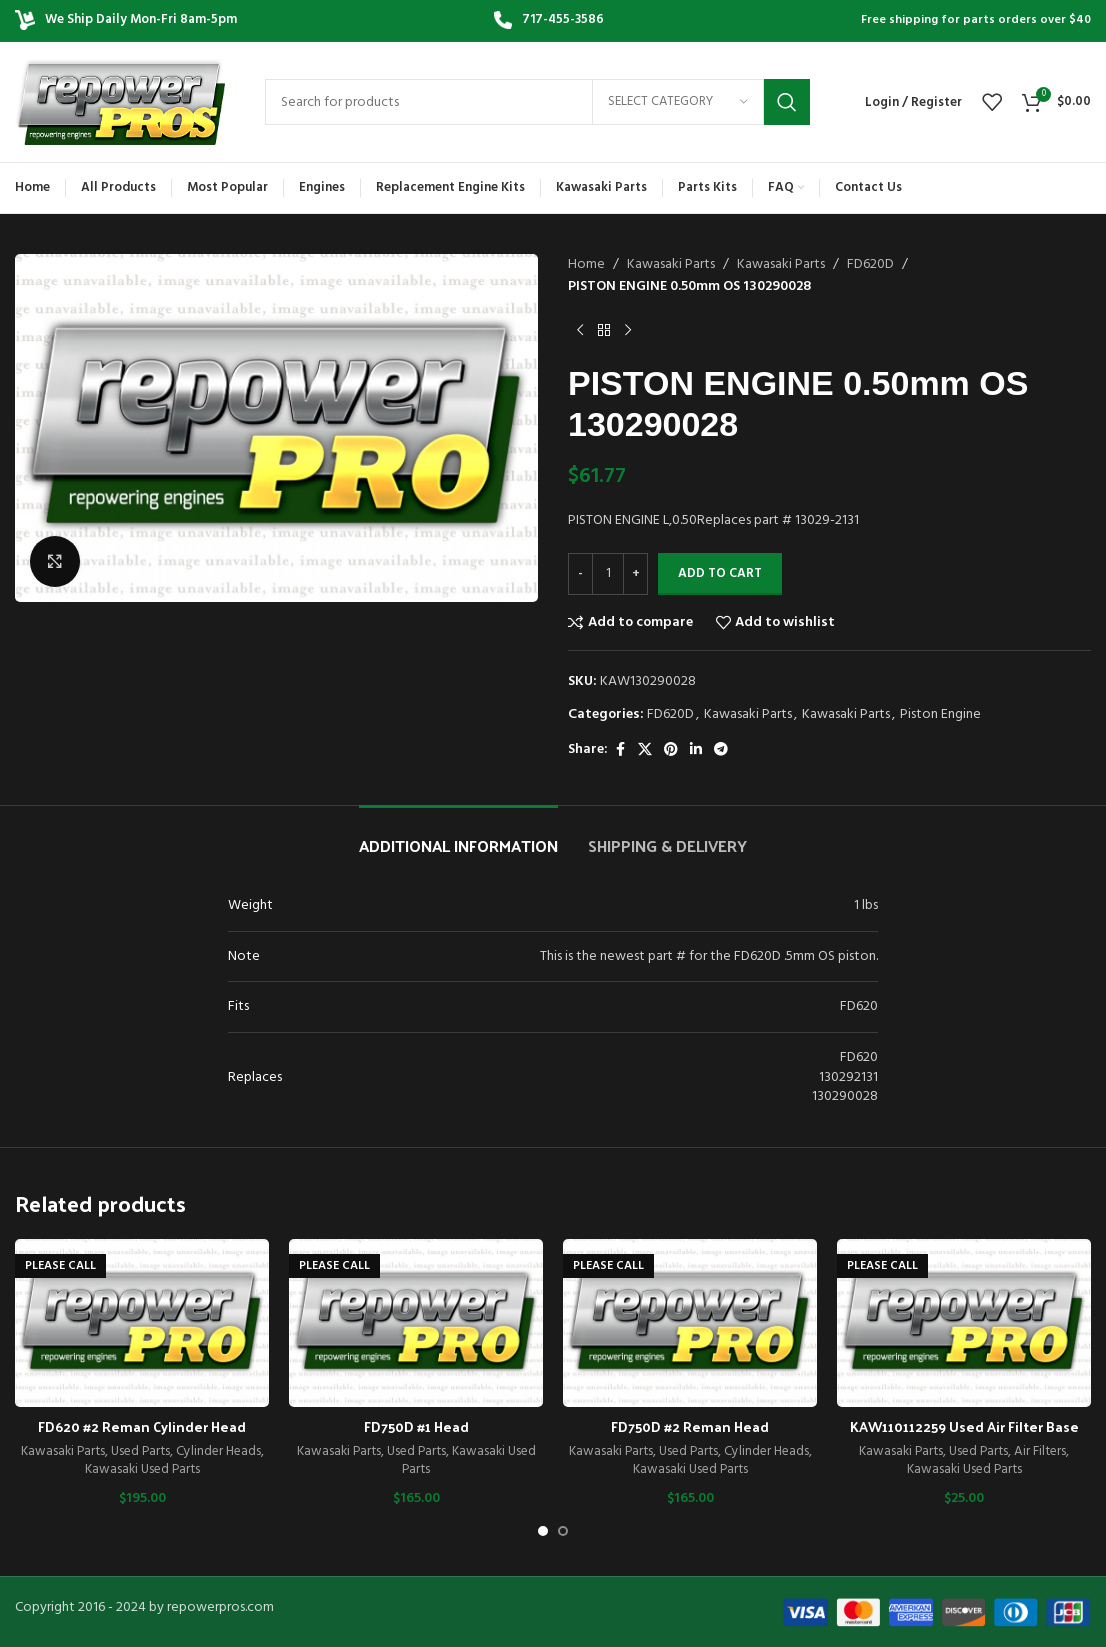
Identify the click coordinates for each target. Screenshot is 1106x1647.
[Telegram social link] (721, 750)
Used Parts (140, 1451)
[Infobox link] (549, 20)
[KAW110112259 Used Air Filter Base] (964, 1323)
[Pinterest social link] (671, 750)
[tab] (458, 835)
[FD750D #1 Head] (416, 1323)
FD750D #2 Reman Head (690, 1426)
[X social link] (645, 750)
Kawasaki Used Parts (142, 1469)
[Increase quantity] (635, 574)
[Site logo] (120, 102)
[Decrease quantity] (580, 574)
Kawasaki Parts (671, 265)
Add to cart (720, 573)
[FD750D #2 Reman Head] (690, 1323)
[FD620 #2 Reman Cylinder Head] (142, 1323)
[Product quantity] (608, 574)
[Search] (537, 102)
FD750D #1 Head (416, 1426)
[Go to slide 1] (543, 1531)
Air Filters (1040, 1451)
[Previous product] (580, 331)
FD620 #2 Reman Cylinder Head (142, 1426)
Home (586, 265)
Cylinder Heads (218, 1451)
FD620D (870, 265)
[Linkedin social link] (696, 750)
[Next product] (628, 331)
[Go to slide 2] (563, 1531)
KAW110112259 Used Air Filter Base (964, 1426)
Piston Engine (940, 714)
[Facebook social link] (620, 750)
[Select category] (678, 102)
